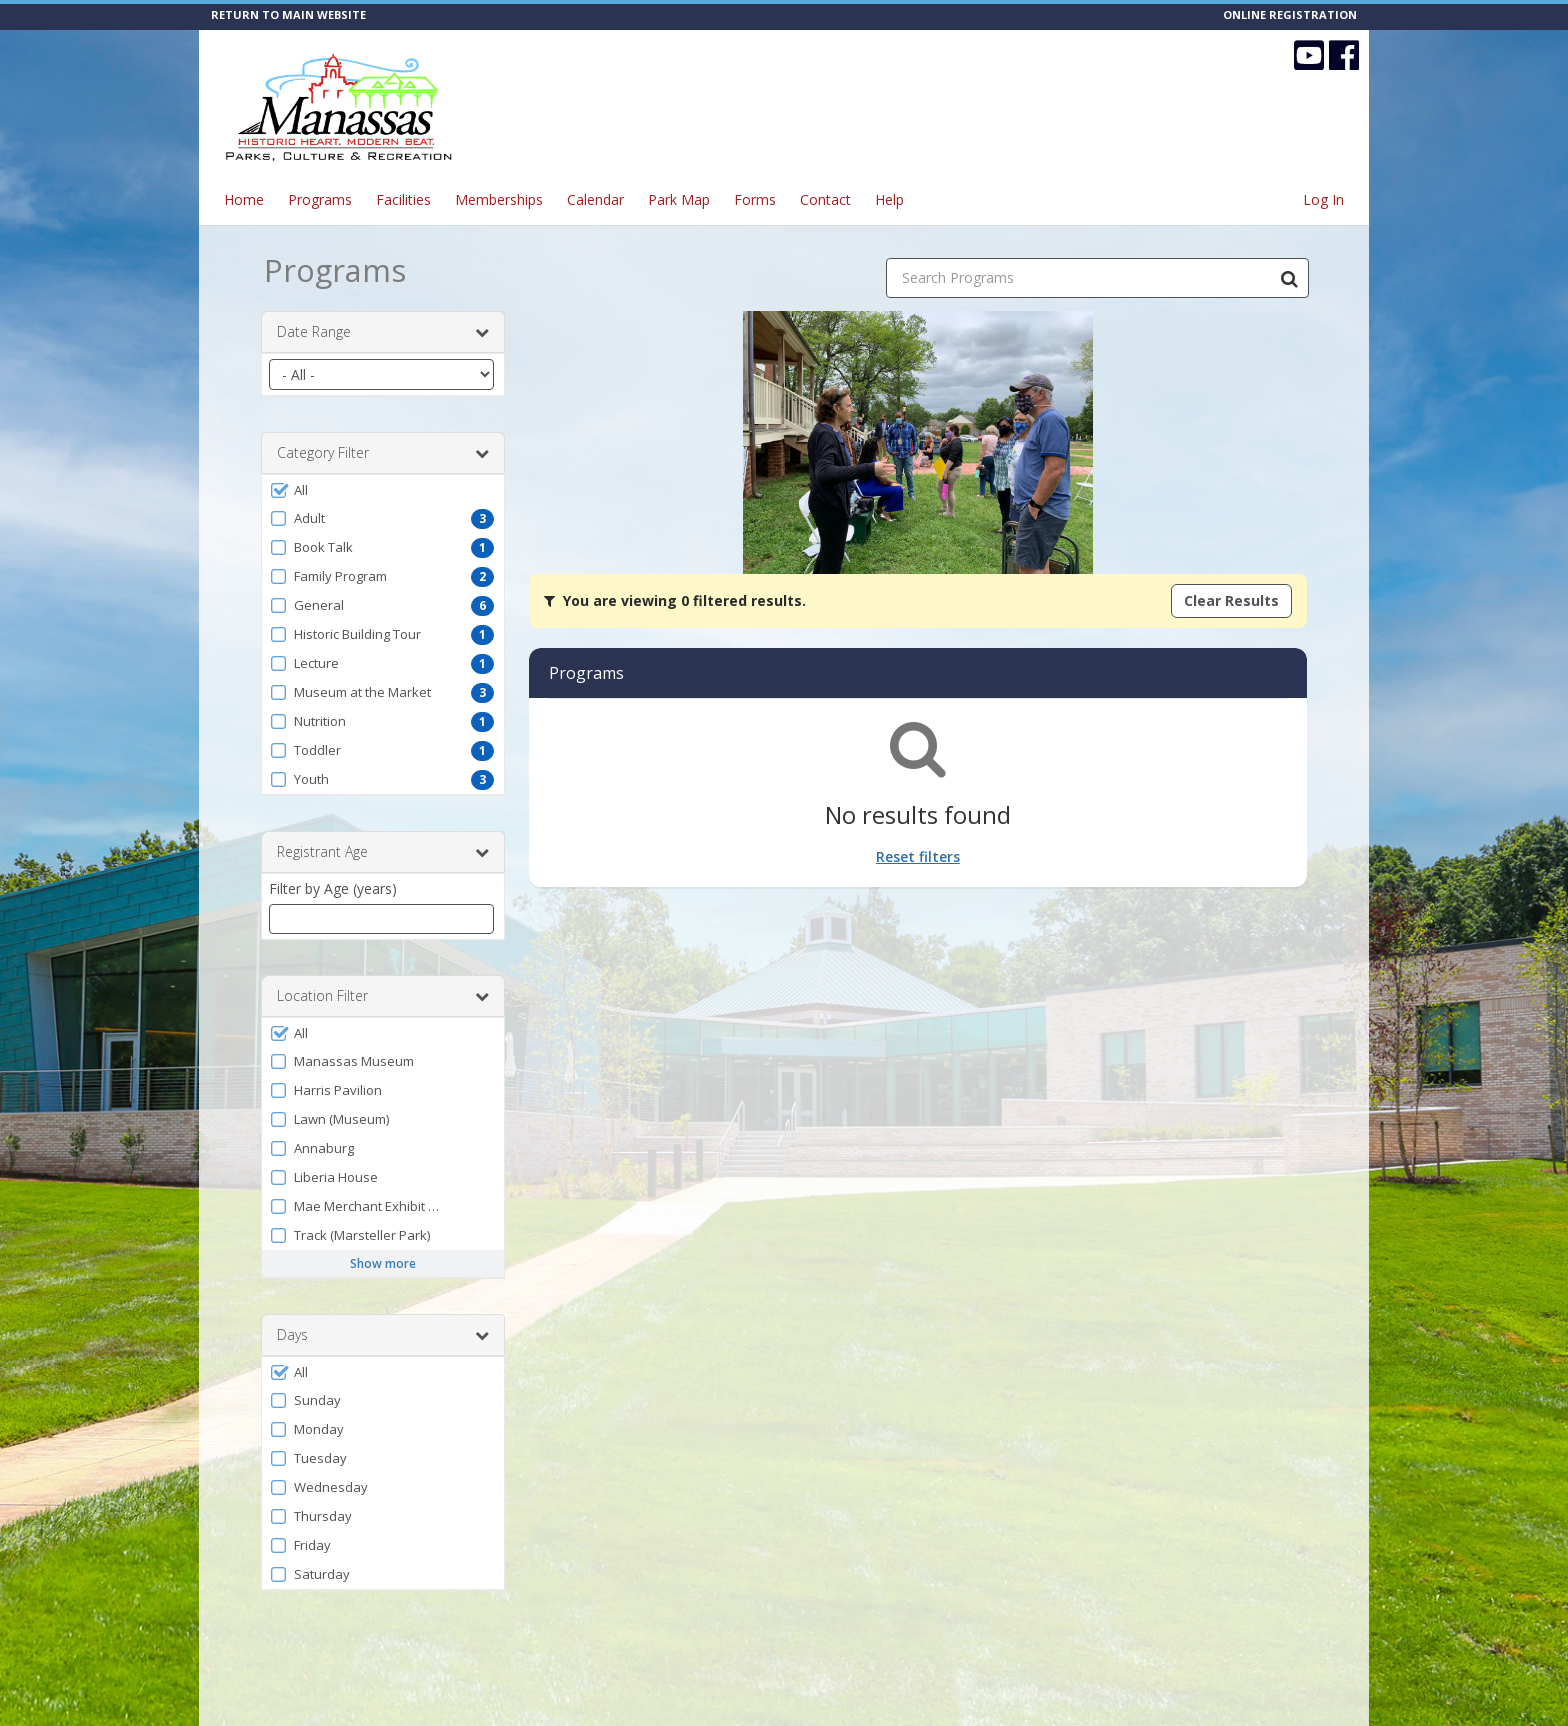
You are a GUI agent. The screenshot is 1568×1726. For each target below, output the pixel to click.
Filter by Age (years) (333, 888)
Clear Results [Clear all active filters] (1231, 600)
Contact (825, 199)
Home (244, 199)
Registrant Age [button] (383, 852)
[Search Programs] (1289, 278)
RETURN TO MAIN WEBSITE (288, 14)
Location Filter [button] (383, 996)
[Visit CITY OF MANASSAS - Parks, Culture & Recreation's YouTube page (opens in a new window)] (1309, 55)
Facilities (403, 199)
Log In (1323, 199)
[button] (383, 490)
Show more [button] (383, 1263)
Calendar (595, 199)
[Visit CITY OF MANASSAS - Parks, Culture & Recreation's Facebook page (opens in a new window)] (1344, 55)
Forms (755, 199)
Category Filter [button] (383, 453)
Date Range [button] (383, 332)
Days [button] (383, 1335)
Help (889, 199)
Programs (320, 199)
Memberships (499, 199)
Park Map (679, 199)
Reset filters (918, 856)
